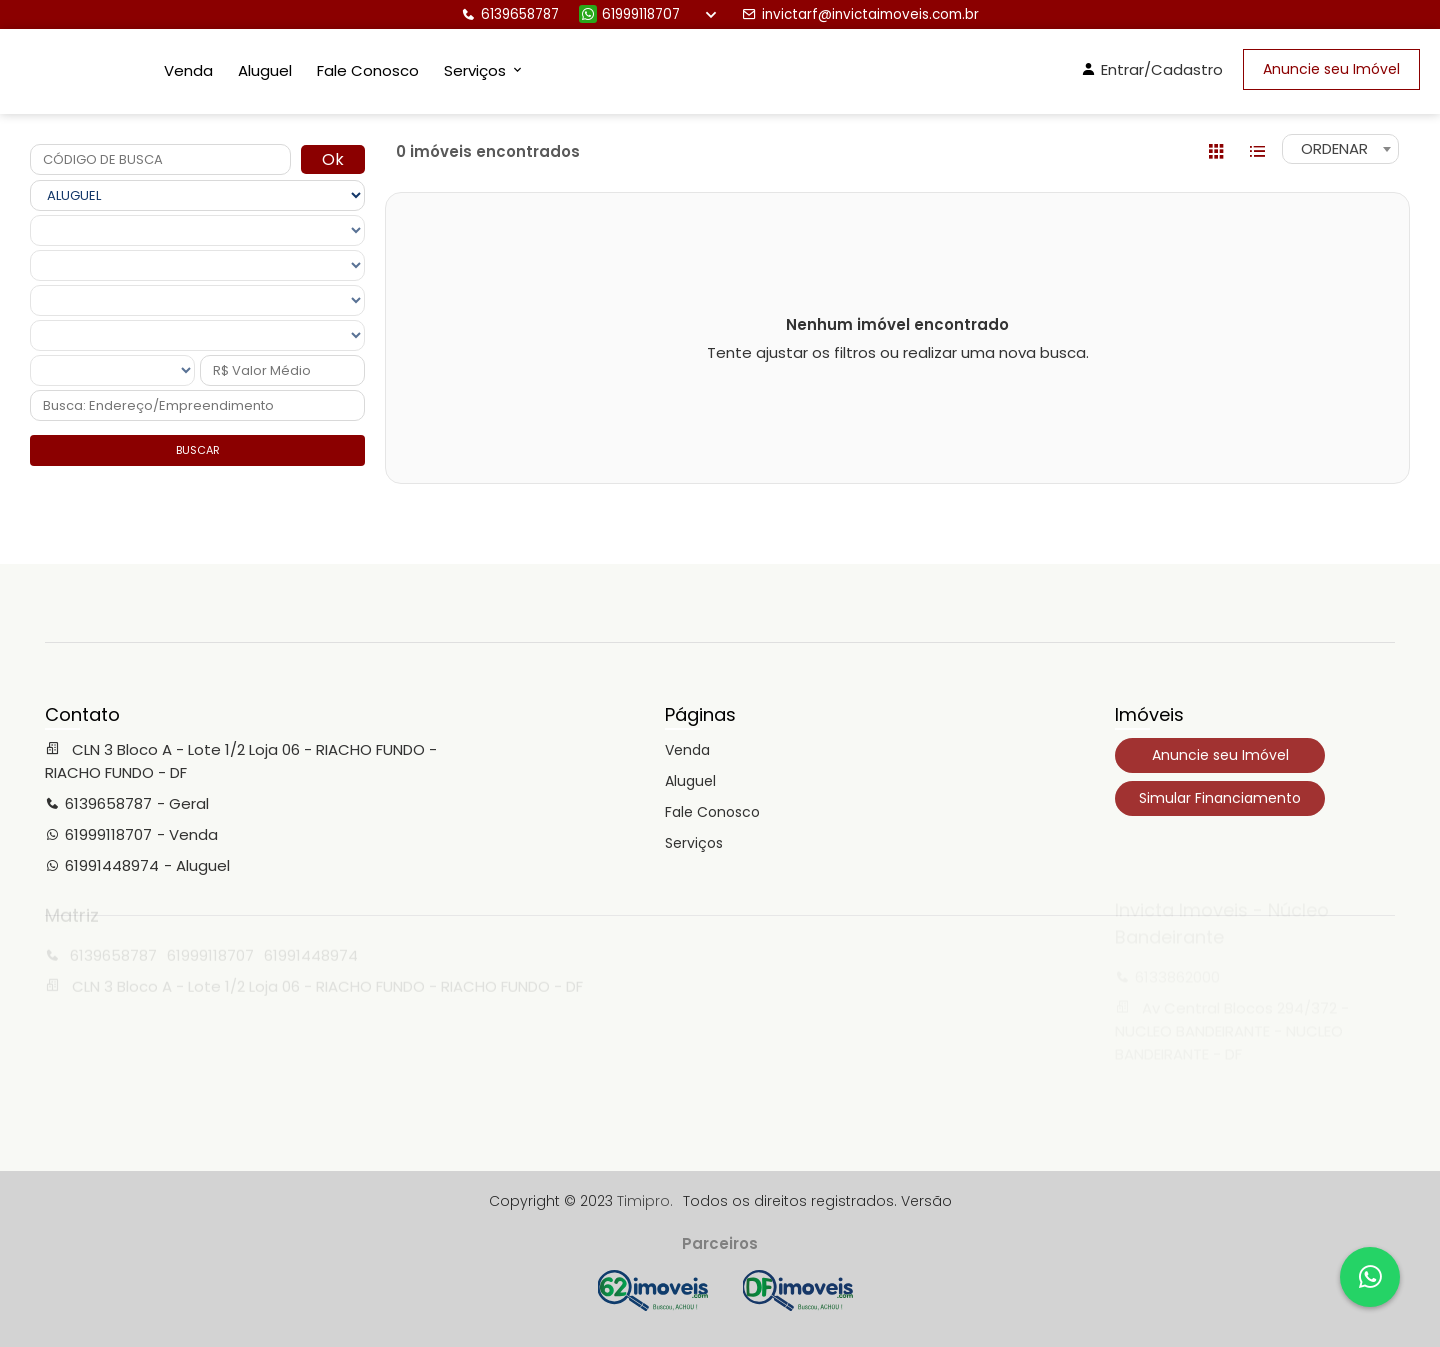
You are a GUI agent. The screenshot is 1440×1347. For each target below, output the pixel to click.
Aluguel (265, 70)
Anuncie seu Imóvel (1331, 69)
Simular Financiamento (1220, 798)
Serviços (694, 843)
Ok (333, 159)
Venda (188, 70)
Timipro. (645, 1201)
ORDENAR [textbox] (1334, 148)
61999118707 (629, 14)
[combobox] (1340, 149)
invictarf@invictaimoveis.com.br (860, 14)
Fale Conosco (368, 70)
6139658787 (510, 14)
